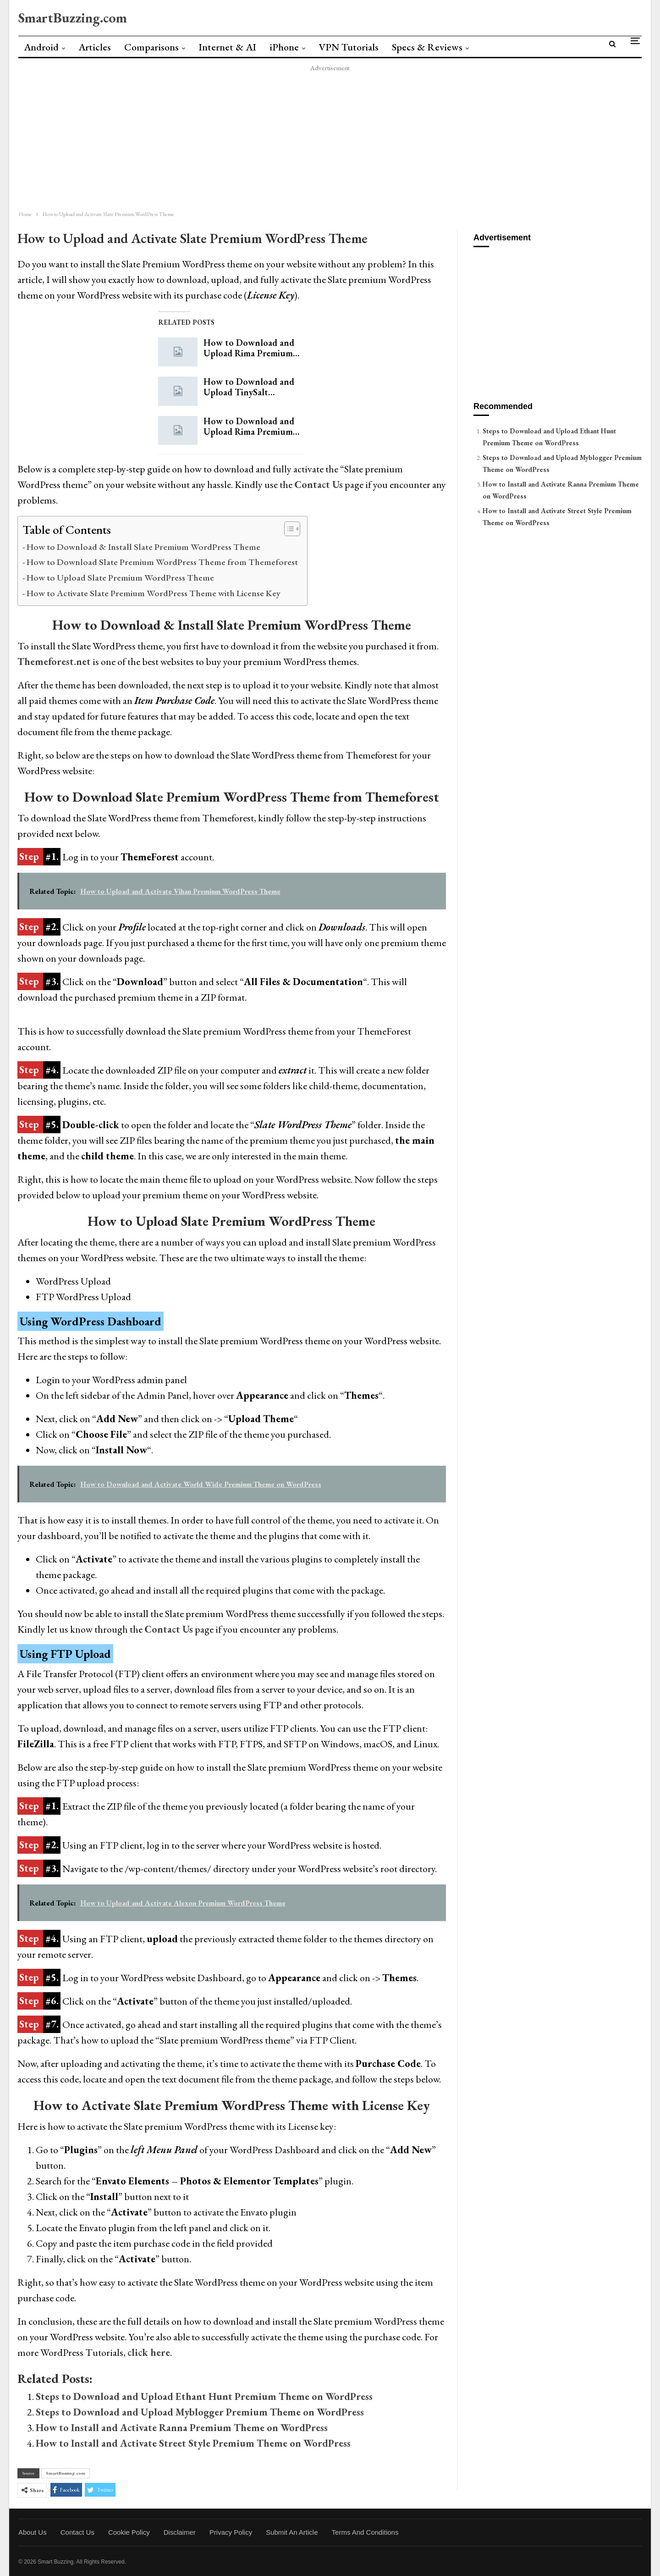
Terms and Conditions (365, 2532)
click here (148, 2352)
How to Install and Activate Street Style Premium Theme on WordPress (193, 2443)
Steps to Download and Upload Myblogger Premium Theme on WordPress (200, 2412)
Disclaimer (180, 2532)
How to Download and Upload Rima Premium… (251, 348)
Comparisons (151, 47)
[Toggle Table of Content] (287, 529)
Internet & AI (227, 47)
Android (41, 47)
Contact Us (168, 1629)
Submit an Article (292, 2532)
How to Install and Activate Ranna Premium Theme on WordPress (182, 2427)
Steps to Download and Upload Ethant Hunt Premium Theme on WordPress (204, 2396)
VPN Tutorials (349, 47)
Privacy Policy (230, 2532)
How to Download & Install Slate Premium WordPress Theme (143, 547)
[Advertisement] (284, 138)
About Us (32, 2532)
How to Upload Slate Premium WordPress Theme (120, 577)
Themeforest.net (54, 661)
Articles (94, 47)
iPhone (284, 47)
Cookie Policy (129, 2532)
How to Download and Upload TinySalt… (249, 387)
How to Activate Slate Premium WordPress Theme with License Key (153, 593)
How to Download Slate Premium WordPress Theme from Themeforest (162, 562)
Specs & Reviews (427, 47)
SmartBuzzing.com (72, 18)
